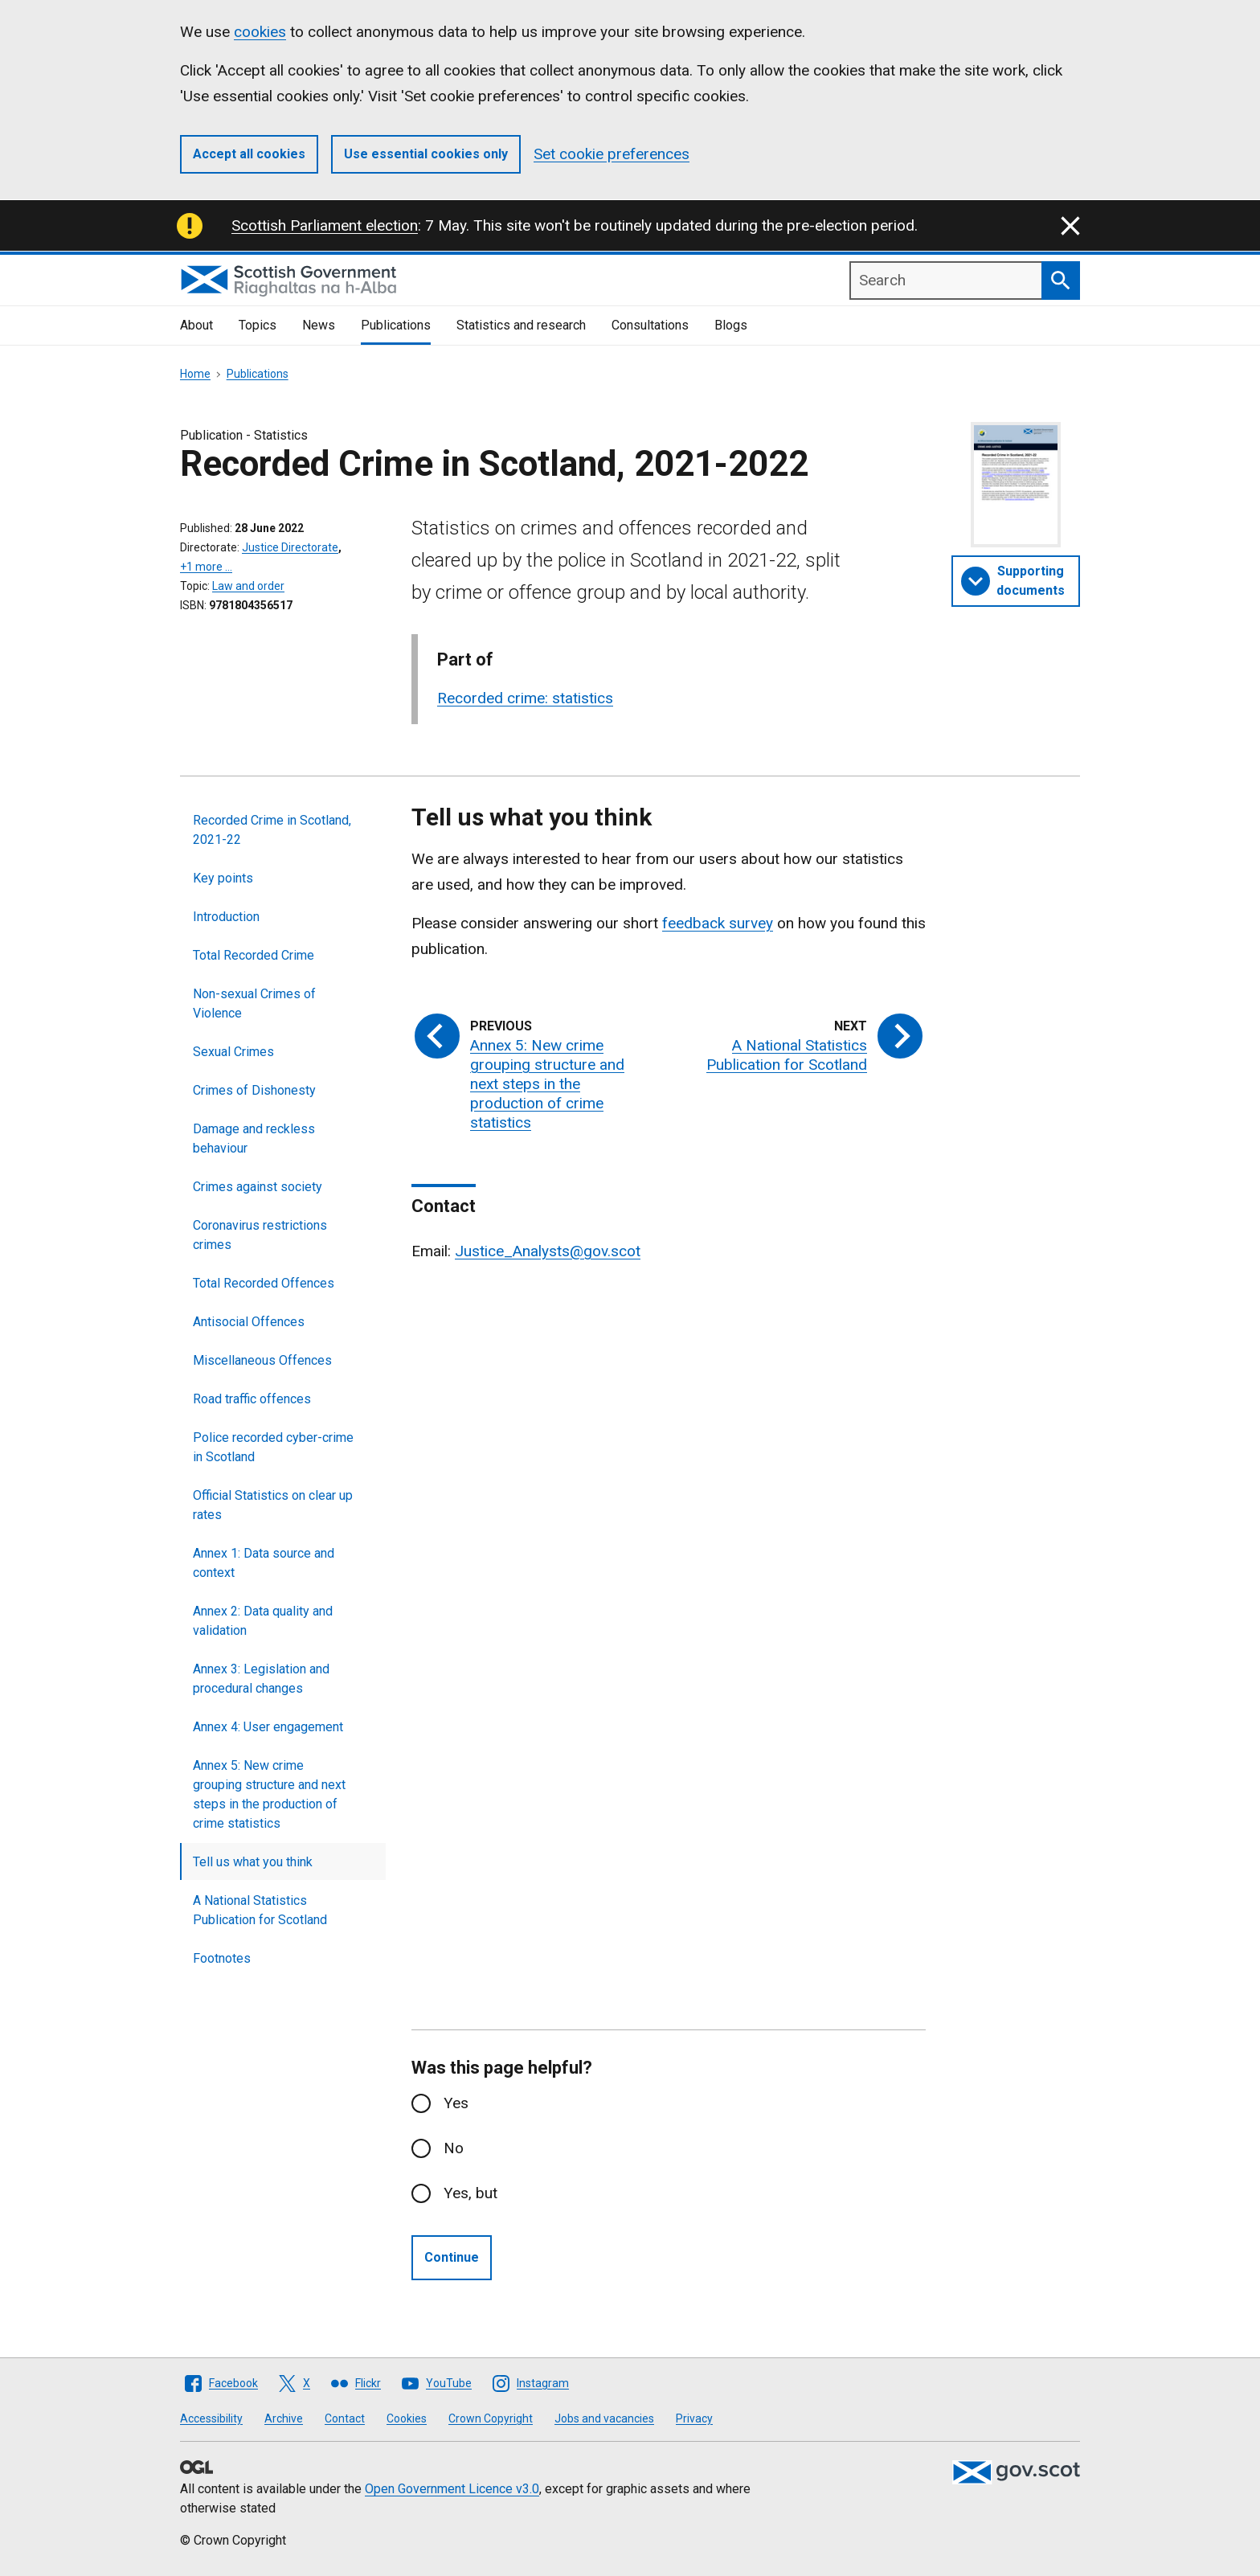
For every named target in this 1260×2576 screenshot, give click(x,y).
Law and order (248, 585)
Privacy (694, 2418)
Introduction (226, 916)
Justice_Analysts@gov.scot (547, 1251)
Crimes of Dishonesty (254, 1090)
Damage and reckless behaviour (254, 1138)
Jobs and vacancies (604, 2418)
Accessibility (211, 2418)
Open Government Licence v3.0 (452, 2488)
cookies (260, 32)
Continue (451, 2257)
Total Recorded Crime (253, 955)
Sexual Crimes (233, 1051)
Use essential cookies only (426, 154)
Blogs (730, 325)
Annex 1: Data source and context (263, 1563)
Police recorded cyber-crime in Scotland (273, 1447)
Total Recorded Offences (263, 1283)
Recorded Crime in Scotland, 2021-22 (272, 830)
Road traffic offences (252, 1399)
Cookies (407, 2418)
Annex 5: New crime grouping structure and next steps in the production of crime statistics (269, 1794)
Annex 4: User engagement (268, 1726)
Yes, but (470, 2193)
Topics (257, 325)
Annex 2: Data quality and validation (263, 1620)
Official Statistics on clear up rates (273, 1505)
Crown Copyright (490, 2418)
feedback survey (717, 923)
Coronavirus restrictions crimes (260, 1235)
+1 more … (206, 566)
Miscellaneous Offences (262, 1360)
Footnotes (222, 1958)
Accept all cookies (249, 154)
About (196, 325)
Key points (223, 878)
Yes (456, 2103)
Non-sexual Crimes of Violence (254, 1003)
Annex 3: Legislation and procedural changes (261, 1678)
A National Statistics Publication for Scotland (260, 1910)
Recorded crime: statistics (525, 698)
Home (195, 373)
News (318, 325)
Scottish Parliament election (324, 225)
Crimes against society (257, 1186)
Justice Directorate (290, 547)
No (454, 2148)
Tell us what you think (253, 1862)
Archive (283, 2418)
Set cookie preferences (611, 154)
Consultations (650, 325)
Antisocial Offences (249, 1321)
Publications (396, 325)
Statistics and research (521, 325)
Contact (345, 2418)
